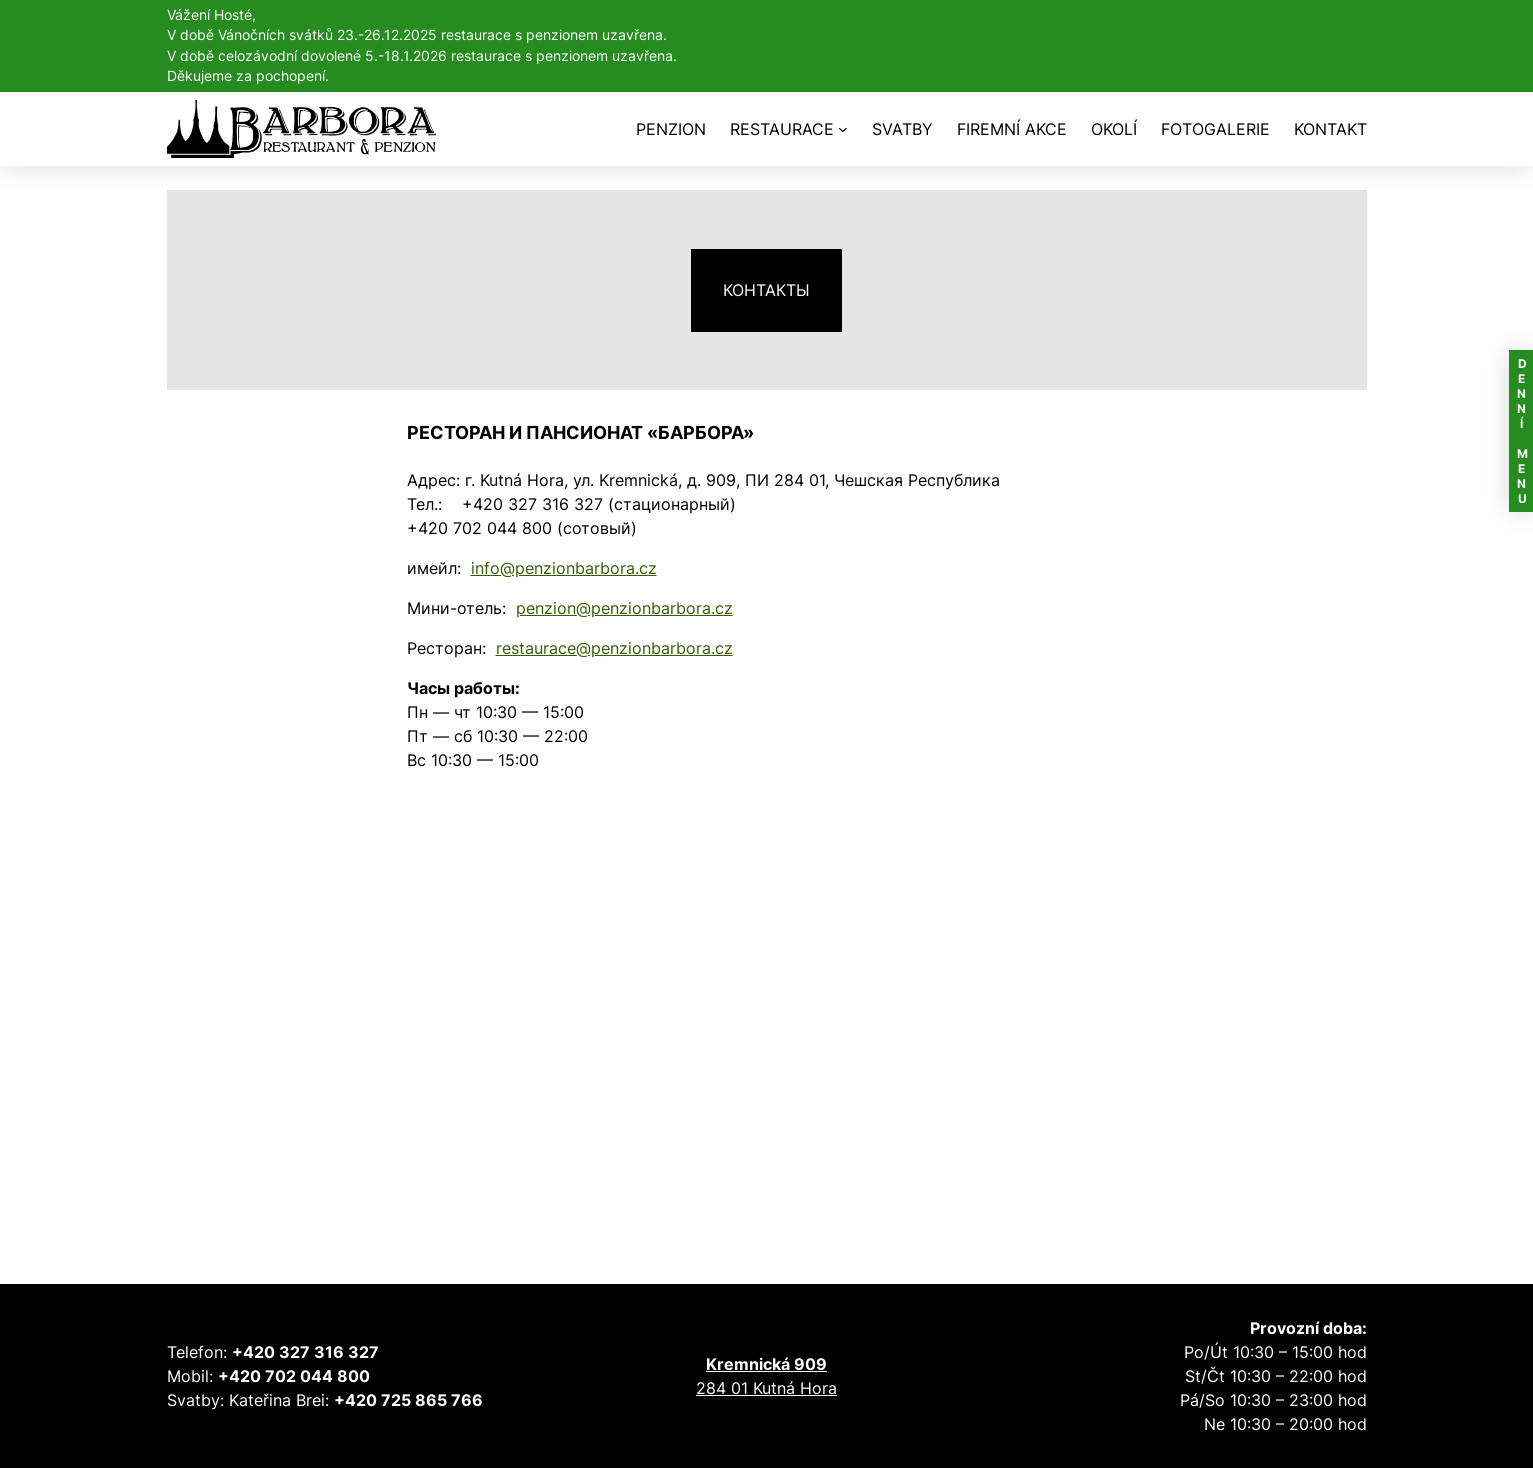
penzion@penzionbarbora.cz (624, 608)
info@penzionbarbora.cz (564, 568)
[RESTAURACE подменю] (843, 129)
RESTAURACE (782, 129)
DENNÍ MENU (1521, 431)
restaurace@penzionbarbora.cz (614, 648)
